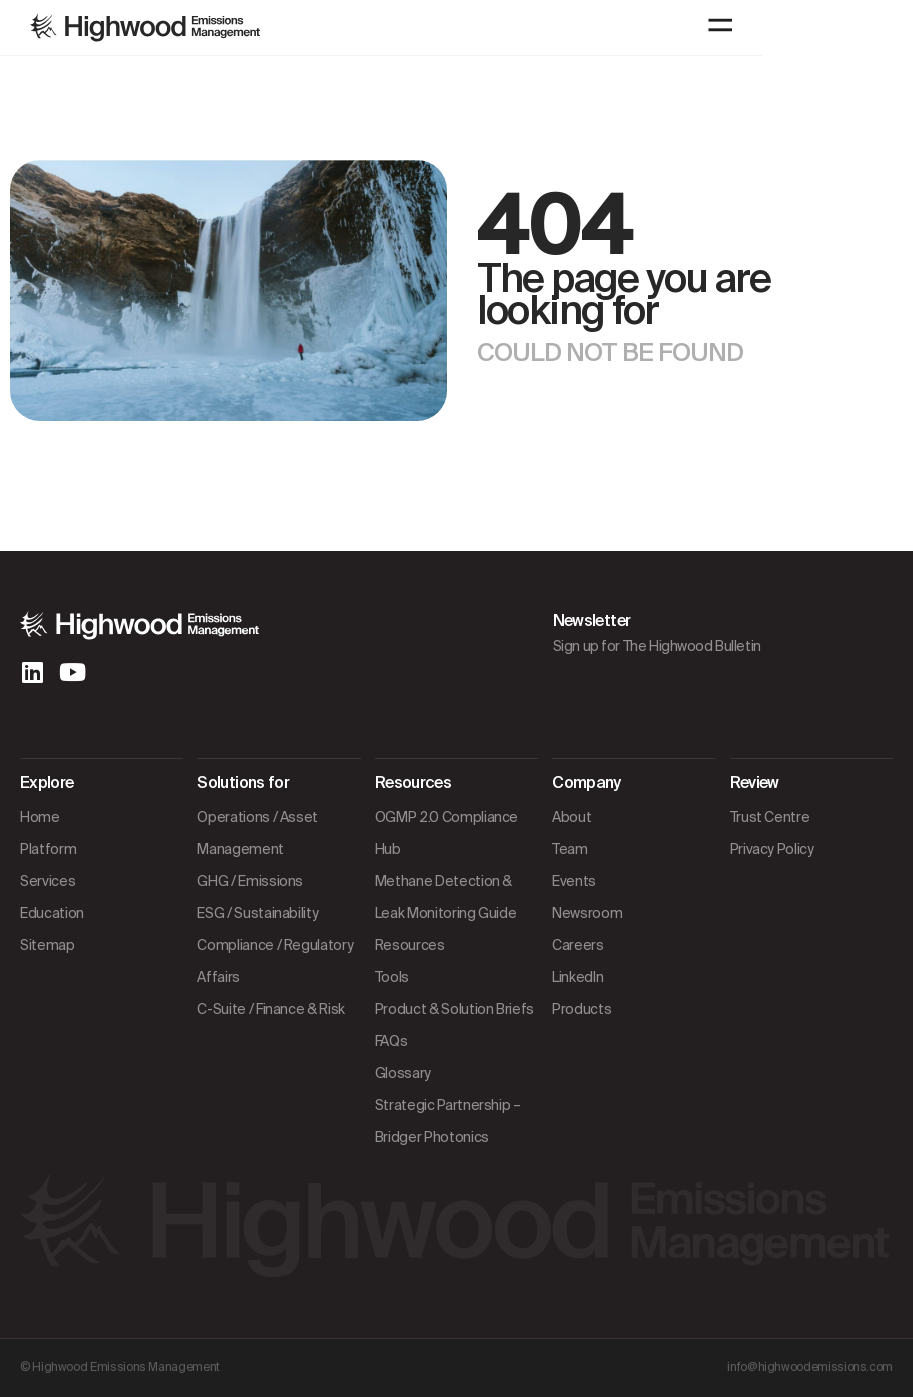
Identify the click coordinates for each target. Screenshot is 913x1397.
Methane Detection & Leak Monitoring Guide (446, 897)
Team (570, 849)
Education (52, 913)
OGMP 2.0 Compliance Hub (446, 833)
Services (47, 881)
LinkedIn (577, 977)
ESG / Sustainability (257, 913)
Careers (578, 945)
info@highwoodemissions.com (810, 1367)
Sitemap (47, 945)
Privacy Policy (772, 849)
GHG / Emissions (250, 881)
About (571, 817)
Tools (392, 977)
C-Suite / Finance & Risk (271, 1009)
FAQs (391, 1041)
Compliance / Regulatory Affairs (275, 961)
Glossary (403, 1073)
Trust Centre (770, 817)
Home (40, 817)
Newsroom (587, 913)
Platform (48, 849)
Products (581, 1009)
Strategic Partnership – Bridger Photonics (448, 1121)
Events (574, 881)
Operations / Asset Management (257, 833)
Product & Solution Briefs (454, 1009)
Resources (410, 945)
